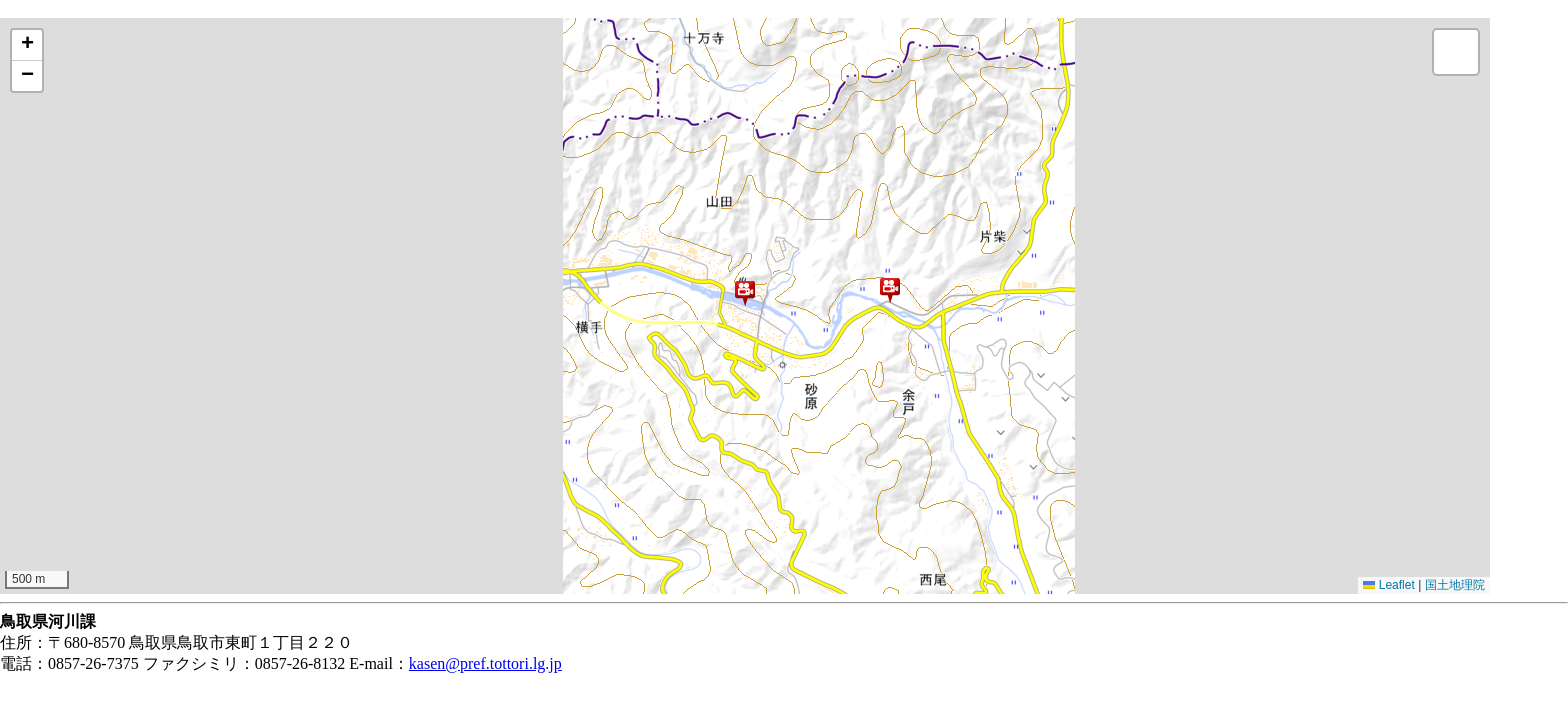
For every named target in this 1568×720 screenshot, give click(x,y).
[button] (745, 293)
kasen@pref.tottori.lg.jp (485, 663)
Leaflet (1388, 585)
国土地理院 (1455, 585)
